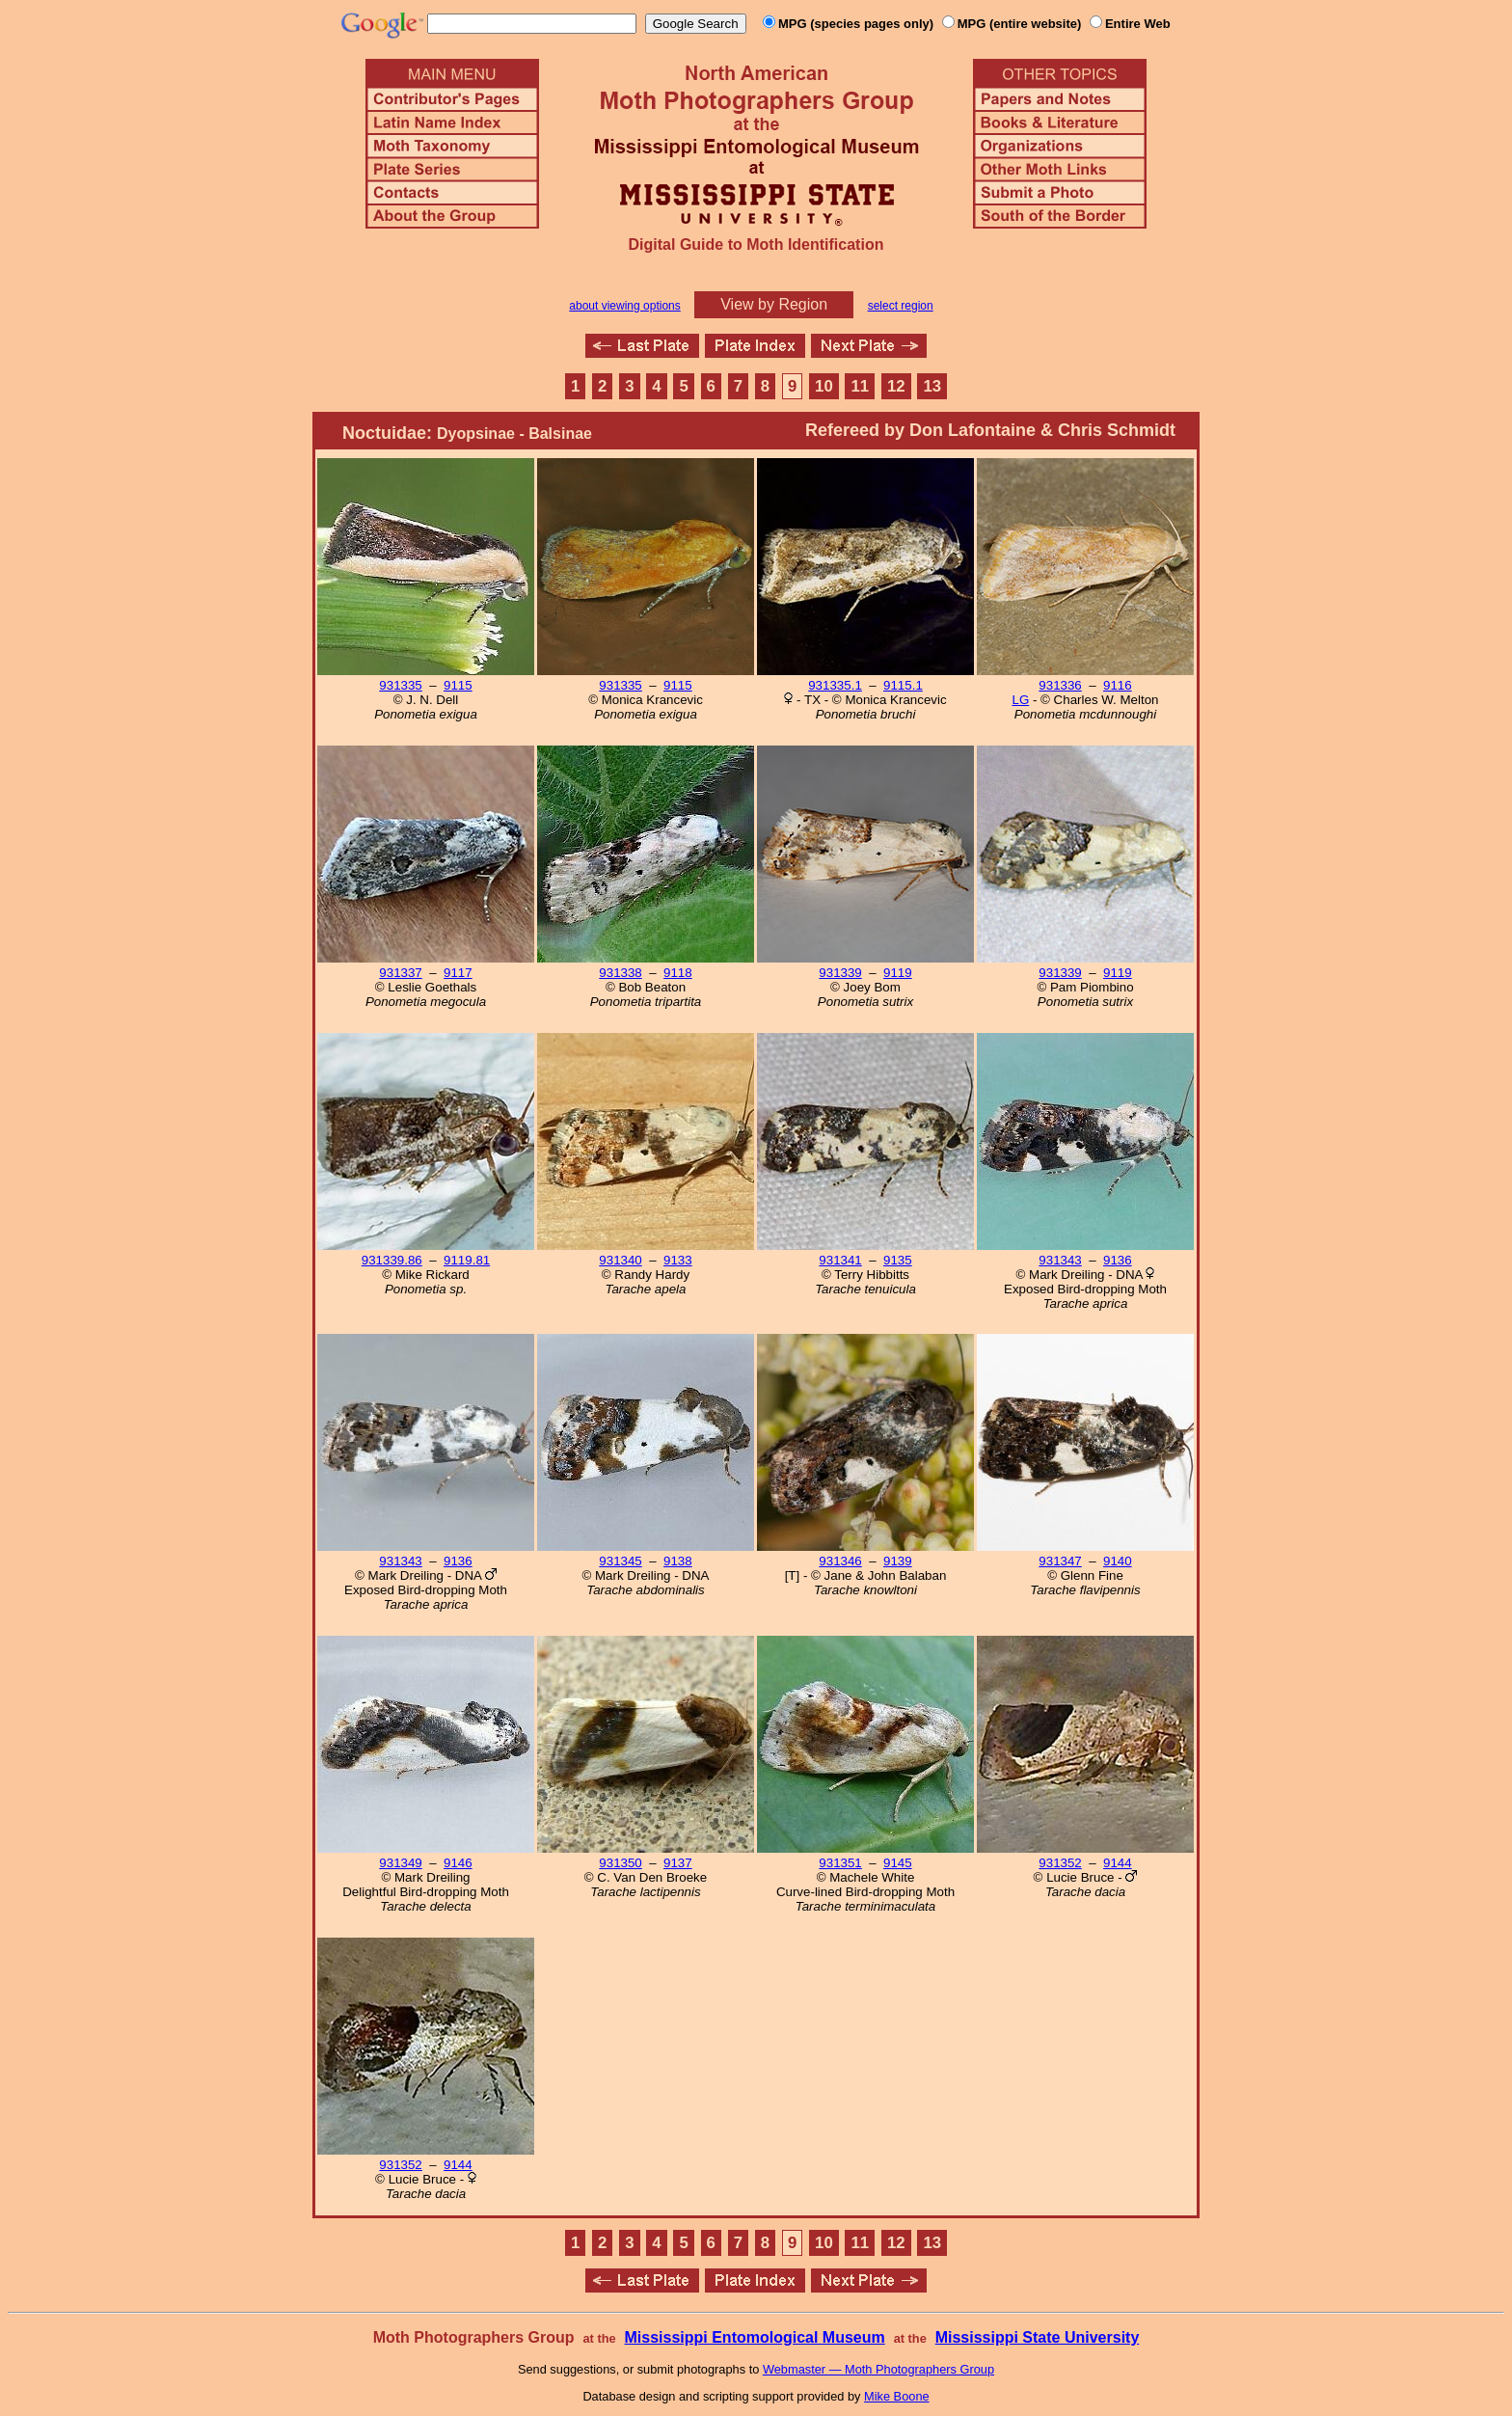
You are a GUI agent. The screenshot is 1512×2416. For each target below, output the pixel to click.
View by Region (773, 304)
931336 (1060, 685)
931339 (840, 972)
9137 (677, 1863)
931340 (620, 1260)
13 (932, 386)
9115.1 (903, 685)
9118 (677, 972)
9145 (897, 1863)
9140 (1117, 1561)
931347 (1060, 1561)
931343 (1060, 1260)
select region (900, 305)
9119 (897, 972)
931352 (1060, 1863)
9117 (458, 972)
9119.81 (467, 1260)
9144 (1117, 1863)
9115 (458, 685)
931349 (400, 1863)
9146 (458, 1863)
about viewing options (624, 305)
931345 (620, 1561)
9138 (677, 1561)
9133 (677, 1260)
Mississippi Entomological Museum (754, 2337)
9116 (1117, 685)
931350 (620, 1863)
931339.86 (392, 1260)
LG (1020, 699)
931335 (400, 685)
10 (824, 386)
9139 (897, 1561)
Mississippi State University (1037, 2337)
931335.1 (835, 685)
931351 (840, 1863)
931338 (620, 972)
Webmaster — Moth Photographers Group (878, 2369)
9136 (1117, 1260)
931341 (840, 1260)
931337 (400, 972)
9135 (897, 1260)
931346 (840, 1561)
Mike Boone (897, 2396)
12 (896, 386)
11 (860, 386)
